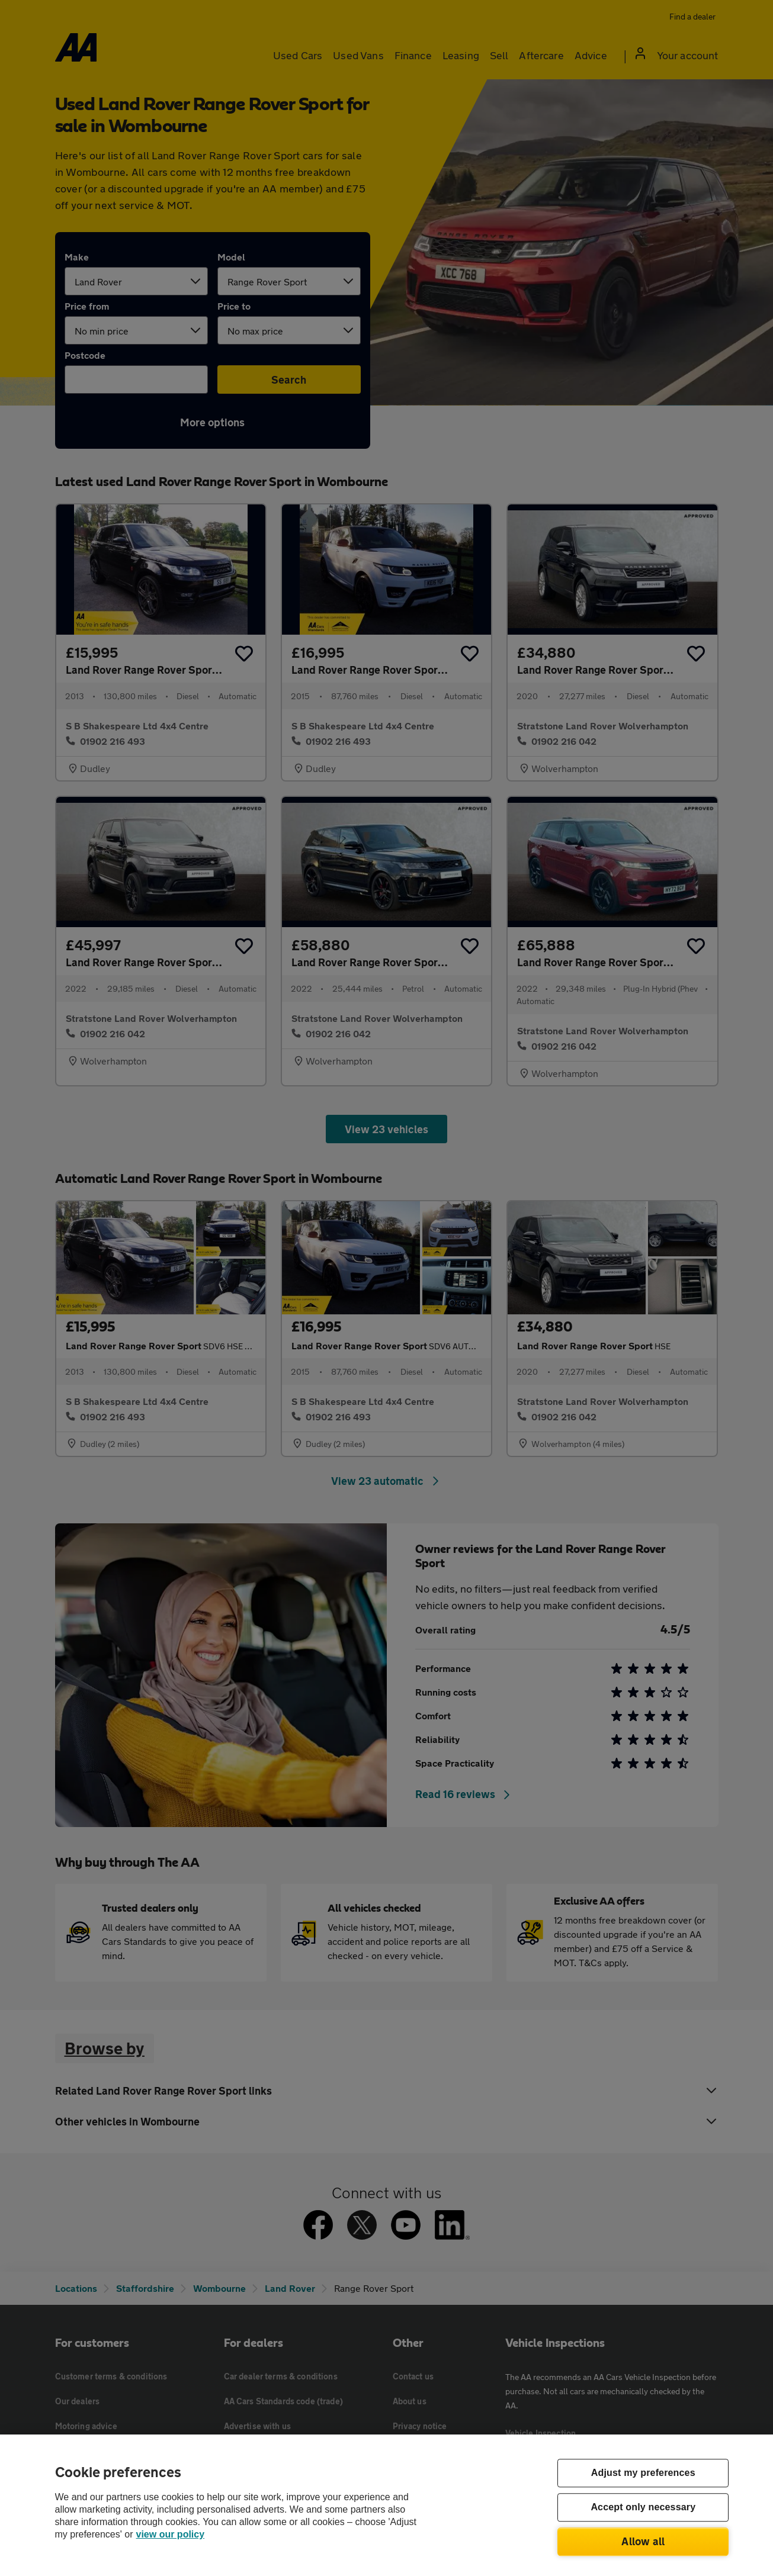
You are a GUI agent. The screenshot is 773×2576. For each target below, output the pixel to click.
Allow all (643, 2541)
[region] (386, 2505)
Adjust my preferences (643, 2473)
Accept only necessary (643, 2508)
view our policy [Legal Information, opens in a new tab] (170, 2534)
